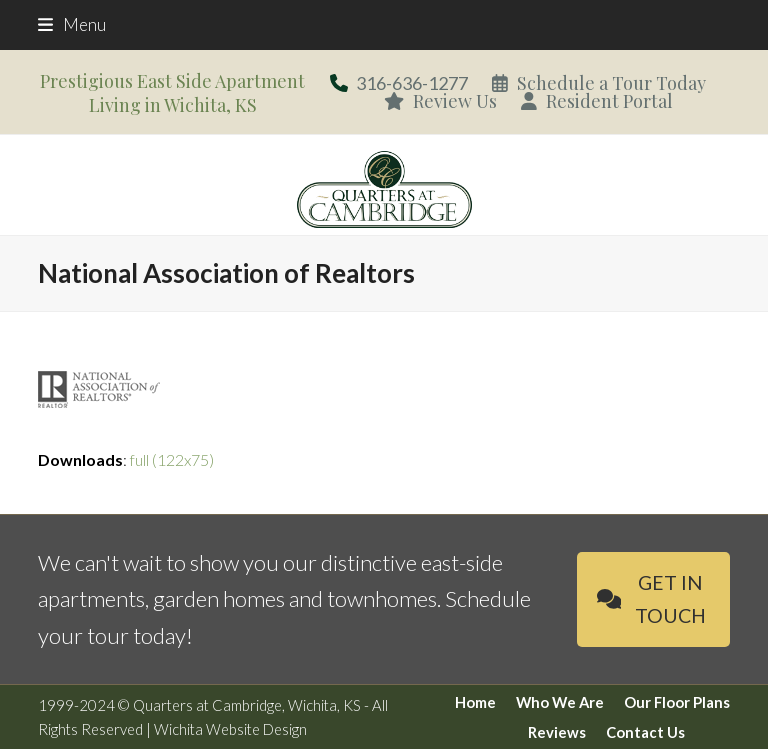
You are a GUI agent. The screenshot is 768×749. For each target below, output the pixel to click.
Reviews (557, 732)
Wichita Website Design (230, 729)
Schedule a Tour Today (599, 83)
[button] (72, 24)
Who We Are (560, 702)
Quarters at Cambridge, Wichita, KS (247, 705)
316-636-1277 (412, 83)
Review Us (440, 101)
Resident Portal (597, 101)
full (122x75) (172, 459)
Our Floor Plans (677, 702)
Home (475, 702)
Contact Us (645, 732)
